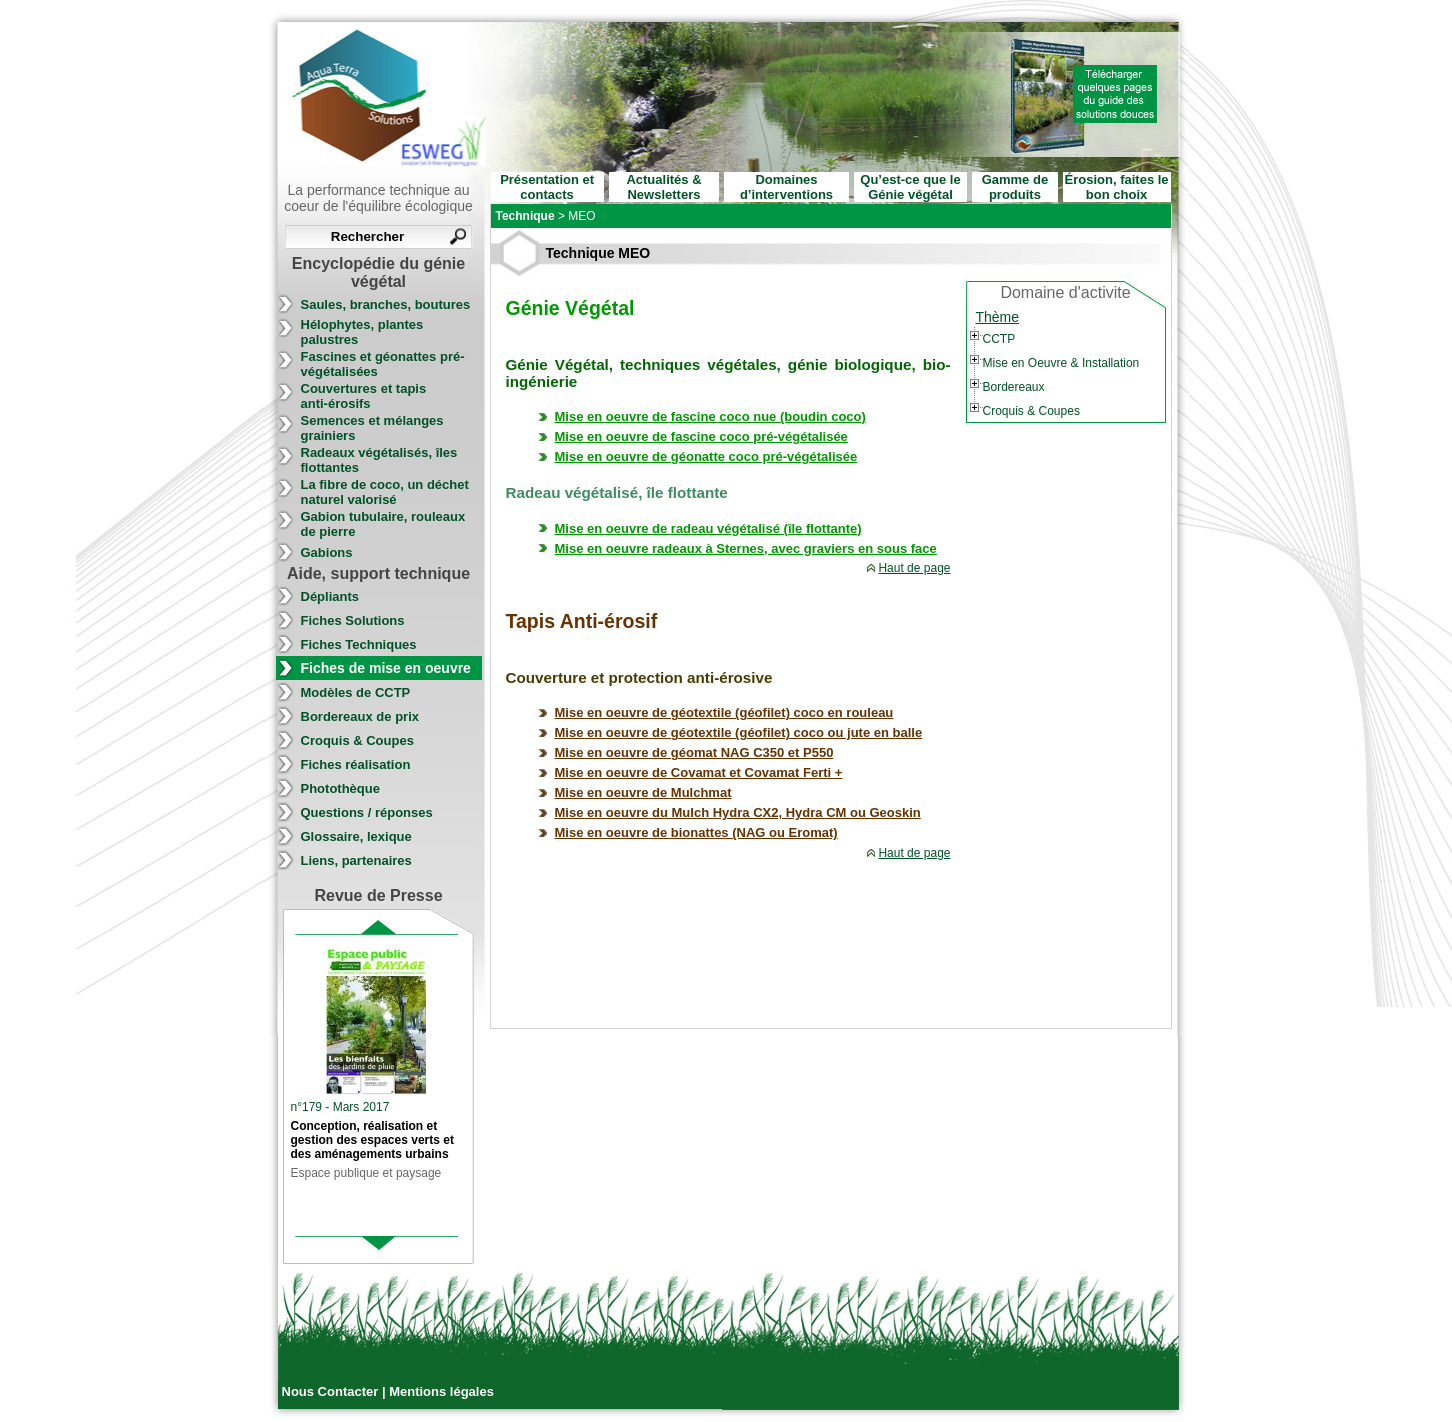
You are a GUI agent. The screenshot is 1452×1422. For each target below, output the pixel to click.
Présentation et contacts (547, 187)
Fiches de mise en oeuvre (386, 668)
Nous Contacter (332, 1391)
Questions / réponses (367, 812)
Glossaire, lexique (356, 836)
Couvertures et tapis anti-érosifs (364, 396)
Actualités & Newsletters (663, 187)
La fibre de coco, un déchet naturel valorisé (385, 492)
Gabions (327, 552)
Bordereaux (1014, 387)
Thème (998, 317)
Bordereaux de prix (360, 716)
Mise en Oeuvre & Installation (1061, 363)
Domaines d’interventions (786, 187)
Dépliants (330, 596)
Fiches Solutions (353, 620)
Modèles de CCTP (356, 692)
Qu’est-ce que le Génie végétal (910, 187)
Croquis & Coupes (357, 740)
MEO (581, 216)
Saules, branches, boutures (386, 304)
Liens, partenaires (356, 860)
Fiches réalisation (356, 764)
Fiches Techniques (359, 644)
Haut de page (914, 568)
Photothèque (340, 788)
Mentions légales (441, 1391)
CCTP (999, 339)
